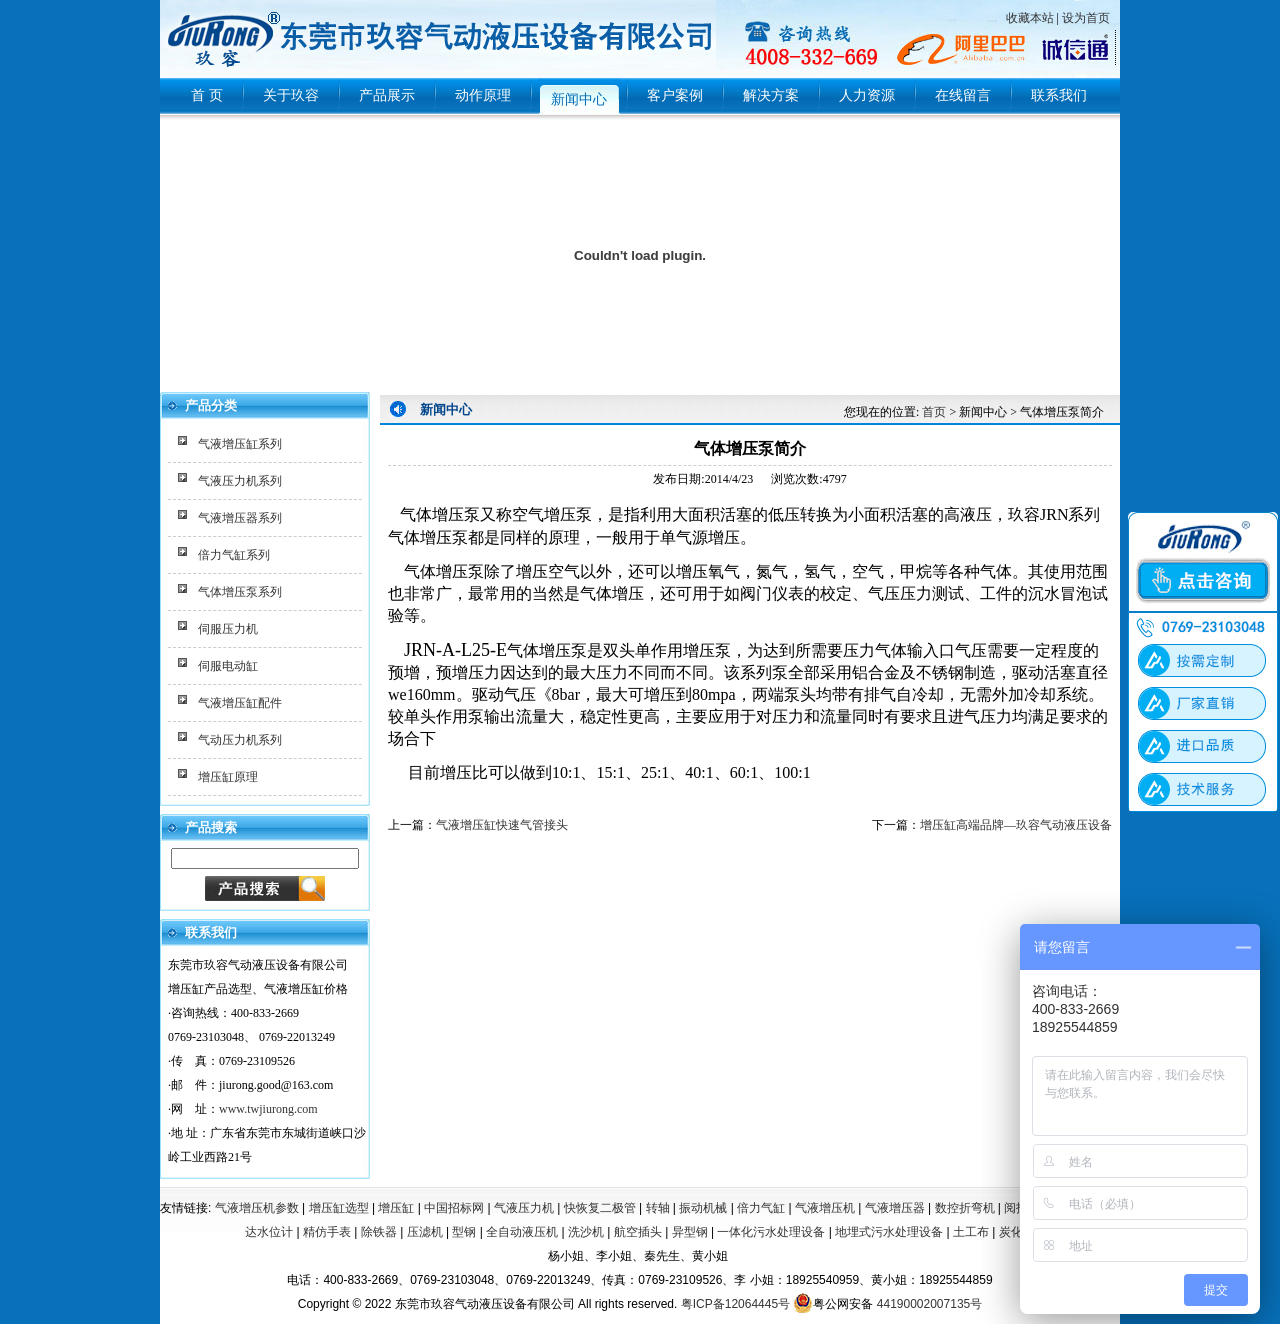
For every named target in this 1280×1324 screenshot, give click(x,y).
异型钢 (690, 1232)
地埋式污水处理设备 (889, 1232)
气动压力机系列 (240, 740)
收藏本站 (1030, 18)
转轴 (658, 1208)
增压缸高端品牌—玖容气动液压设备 (1016, 825)
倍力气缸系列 (234, 555)
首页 (934, 412)
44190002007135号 (929, 1304)
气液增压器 (895, 1208)
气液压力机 (524, 1208)
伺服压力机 (228, 629)
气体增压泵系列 (240, 592)
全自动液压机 (522, 1232)
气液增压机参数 (257, 1208)
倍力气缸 (761, 1208)
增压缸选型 (339, 1208)
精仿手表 (327, 1232)
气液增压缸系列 (240, 444)
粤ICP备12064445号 (735, 1304)
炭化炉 (1017, 1232)
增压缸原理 (228, 777)
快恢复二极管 (600, 1208)
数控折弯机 (965, 1208)
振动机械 (703, 1208)
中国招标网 (454, 1208)
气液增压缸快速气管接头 (502, 825)
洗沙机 (586, 1232)
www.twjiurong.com (268, 1109)
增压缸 (396, 1208)
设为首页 (1086, 18)
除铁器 (379, 1232)
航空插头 (638, 1232)
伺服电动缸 (228, 666)
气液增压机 (825, 1208)
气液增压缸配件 (240, 703)
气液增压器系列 (240, 518)
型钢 (464, 1232)
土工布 (971, 1232)
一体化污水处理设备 (771, 1232)
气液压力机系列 (240, 481)
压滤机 (425, 1232)
